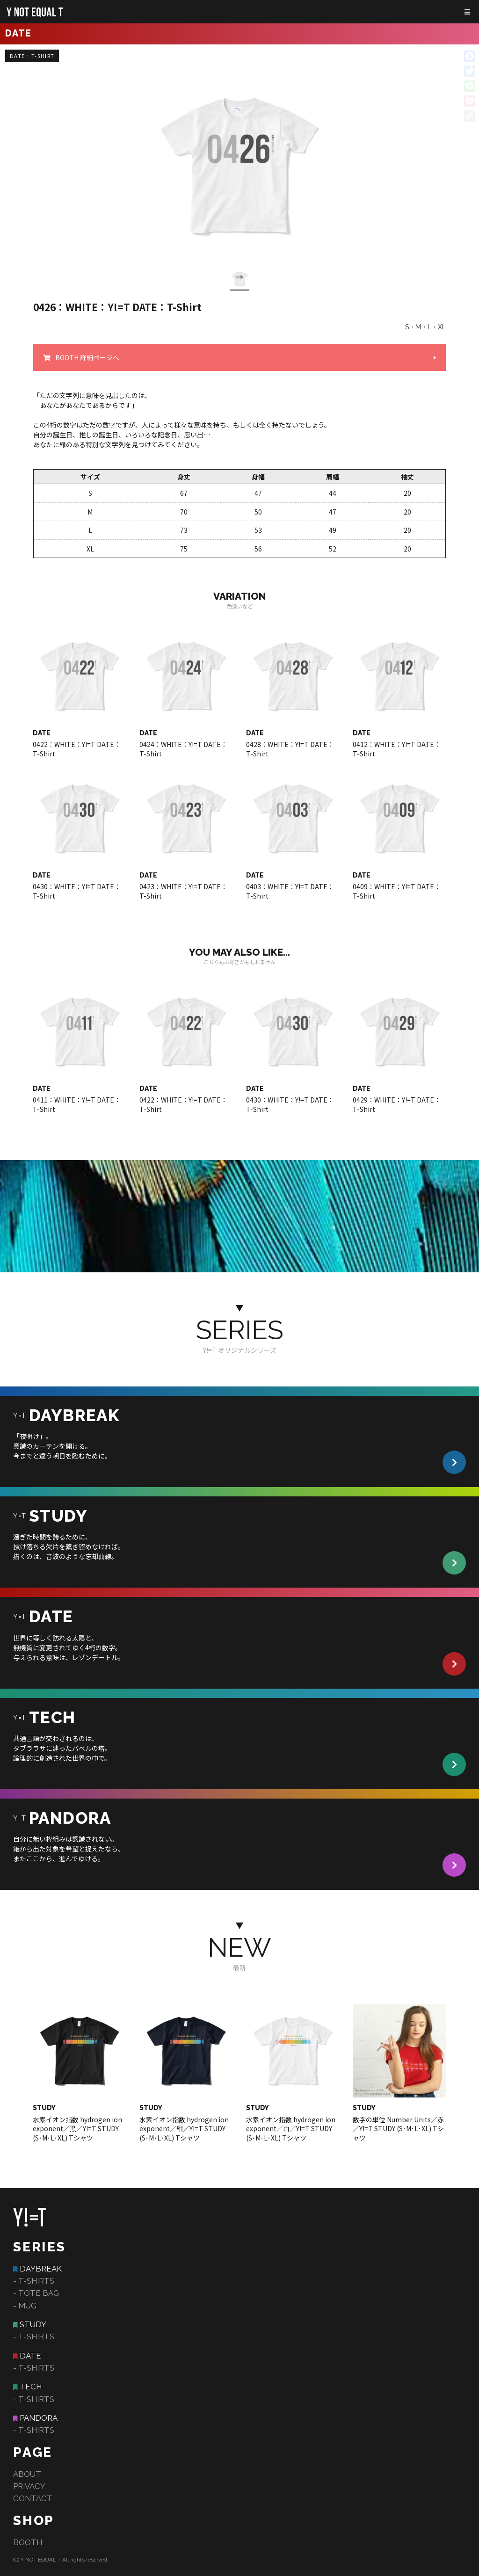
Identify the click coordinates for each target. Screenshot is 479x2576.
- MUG (24, 2305)
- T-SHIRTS (33, 2281)
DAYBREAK (41, 2268)
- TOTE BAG (36, 2293)
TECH (31, 2386)
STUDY (33, 2324)
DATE (30, 2355)
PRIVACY (29, 2486)
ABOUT (27, 2474)
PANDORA (39, 2418)
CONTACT (32, 2498)
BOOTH (27, 2542)
